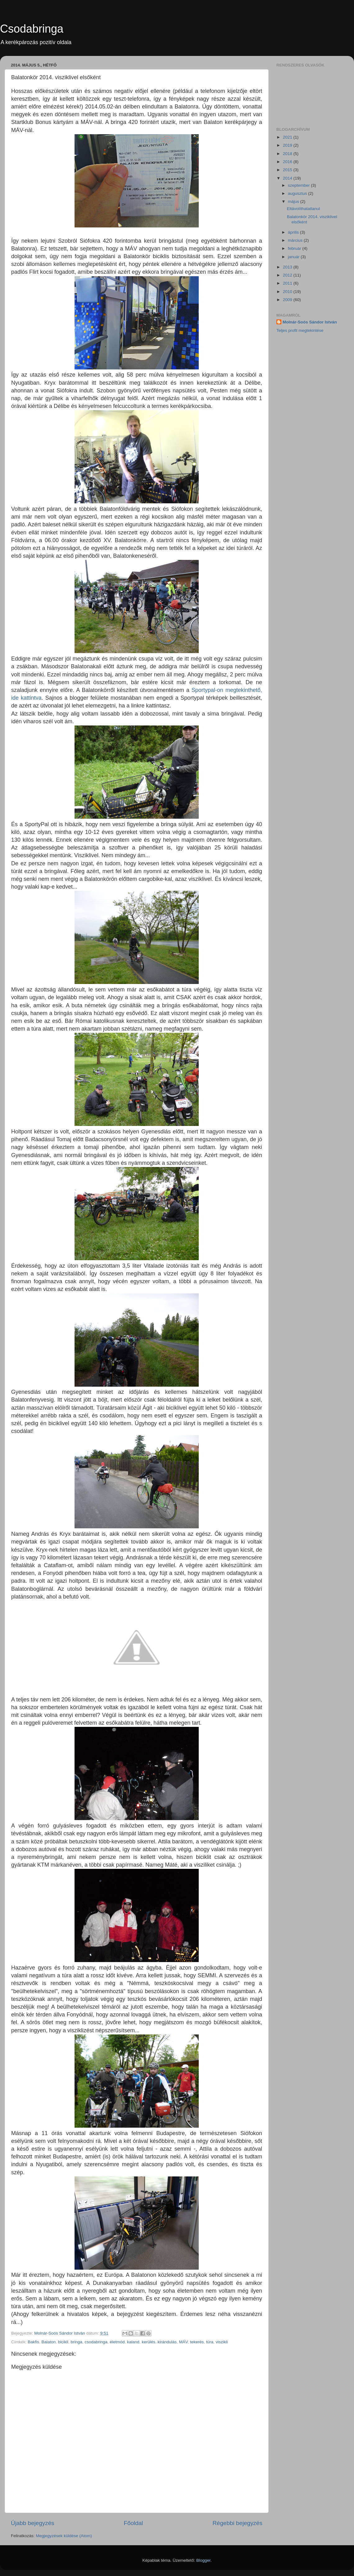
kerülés (148, 2342)
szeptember (299, 185)
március (296, 240)
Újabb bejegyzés (32, 2523)
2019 (288, 145)
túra (209, 2342)
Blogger (203, 2560)
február (295, 248)
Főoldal (133, 2523)
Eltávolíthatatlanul (303, 208)
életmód (117, 2342)
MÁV (183, 2342)
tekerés (197, 2342)
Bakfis (33, 2342)
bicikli (63, 2342)
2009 (288, 299)
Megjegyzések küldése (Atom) (64, 2535)
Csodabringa (31, 28)
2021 (288, 137)
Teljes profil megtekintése (300, 330)
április (294, 232)
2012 (288, 275)
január (294, 256)
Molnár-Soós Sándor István (310, 322)
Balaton (49, 2342)
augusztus (298, 193)
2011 (288, 283)
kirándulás (167, 2342)
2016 (288, 161)
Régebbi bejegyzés (237, 2523)
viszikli (222, 2342)
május (294, 201)
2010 (288, 291)
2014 (288, 178)
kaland (133, 2342)
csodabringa (95, 2342)
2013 (288, 267)
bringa (76, 2342)
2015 (288, 169)
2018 (288, 153)
